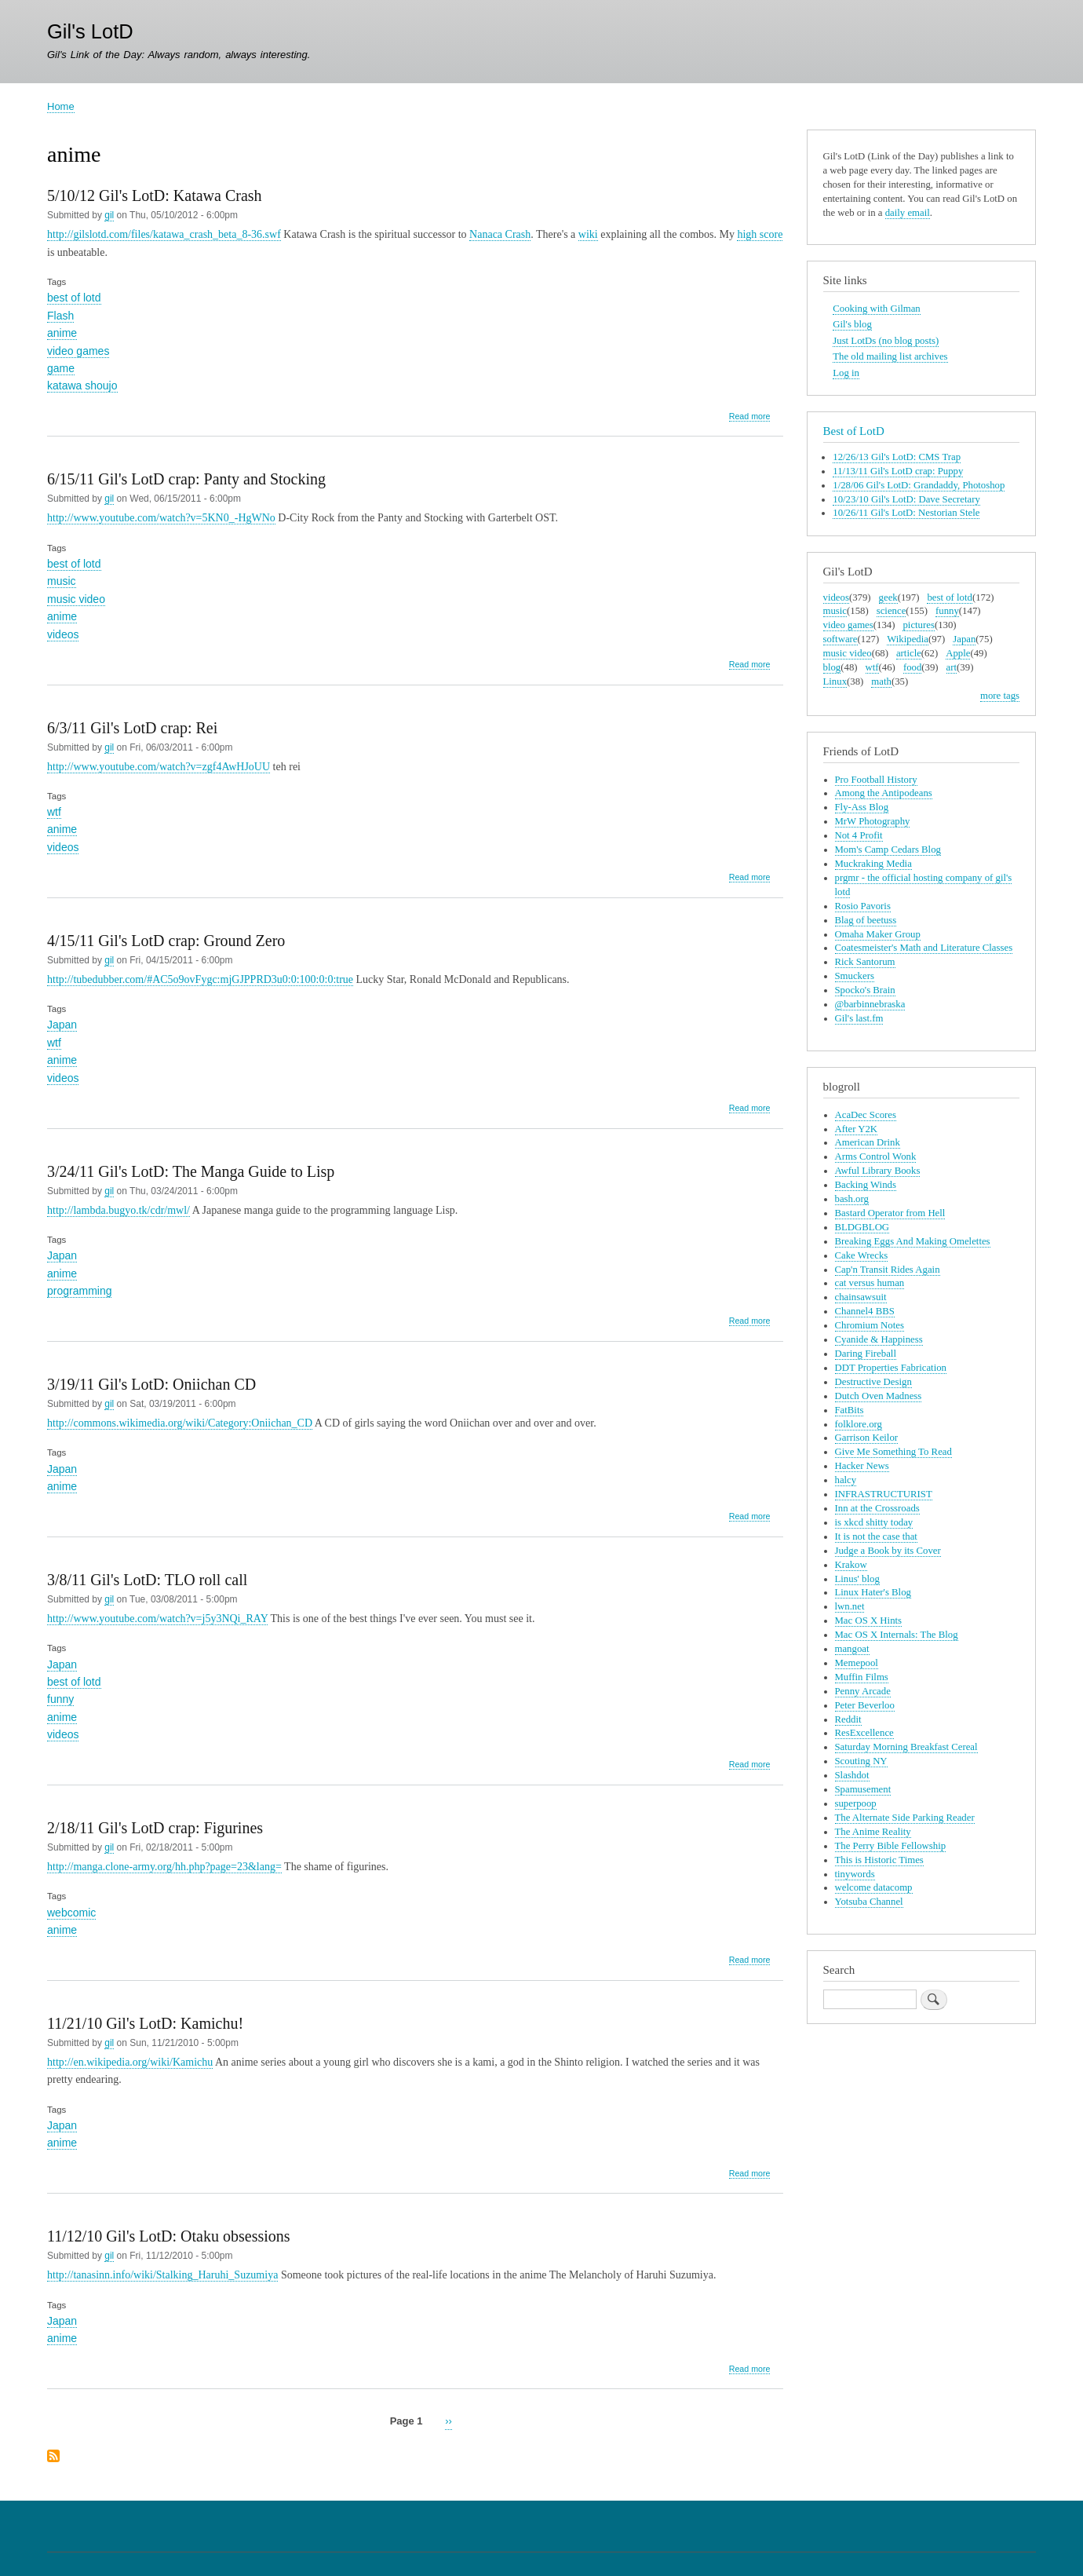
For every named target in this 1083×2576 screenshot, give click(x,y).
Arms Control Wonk (876, 1156)
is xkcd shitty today (874, 1522)
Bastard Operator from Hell (890, 1213)
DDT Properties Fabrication (890, 1367)
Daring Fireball (865, 1353)
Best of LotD (853, 431)
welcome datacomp (874, 1887)
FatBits (849, 1410)
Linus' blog (857, 1578)
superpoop (856, 1803)
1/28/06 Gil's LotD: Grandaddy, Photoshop (919, 485)
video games (78, 351)
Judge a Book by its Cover (888, 1550)
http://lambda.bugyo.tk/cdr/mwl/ (118, 1210)
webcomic (71, 1912)
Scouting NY (861, 1761)
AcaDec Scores (865, 1114)
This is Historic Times (879, 1859)
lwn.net (850, 1606)
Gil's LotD (90, 31)
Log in (846, 372)
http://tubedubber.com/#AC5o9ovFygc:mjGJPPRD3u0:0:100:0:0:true (200, 979)
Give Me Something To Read (893, 1451)
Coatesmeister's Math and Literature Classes (924, 947)
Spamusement (863, 1789)
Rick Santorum (865, 961)
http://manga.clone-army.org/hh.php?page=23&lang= (164, 1867)
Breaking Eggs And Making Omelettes (912, 1241)
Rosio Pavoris (863, 906)
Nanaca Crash (500, 234)
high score (759, 234)
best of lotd (74, 297)
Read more (750, 416)
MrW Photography (872, 821)
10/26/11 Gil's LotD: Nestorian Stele (906, 512)
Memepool (856, 1662)
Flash (60, 315)
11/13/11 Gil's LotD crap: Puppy (898, 471)
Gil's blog (852, 324)
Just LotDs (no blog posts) (886, 340)
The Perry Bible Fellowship (890, 1845)
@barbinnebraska (870, 1004)
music (61, 581)
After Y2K (856, 1129)
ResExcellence (864, 1732)
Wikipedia (907, 639)
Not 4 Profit (859, 835)
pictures (918, 624)
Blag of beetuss (866, 920)
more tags (999, 695)
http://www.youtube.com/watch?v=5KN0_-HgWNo (161, 518)
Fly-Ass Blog (862, 807)
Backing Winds (865, 1184)
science (891, 610)
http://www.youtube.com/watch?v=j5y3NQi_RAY (157, 1618)
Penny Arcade (863, 1691)
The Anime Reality (873, 1831)
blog (832, 667)
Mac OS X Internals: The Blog (896, 1634)
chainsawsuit (861, 1297)
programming (79, 1290)
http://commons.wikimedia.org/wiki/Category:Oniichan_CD (179, 1423)
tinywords (855, 1874)
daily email (907, 212)
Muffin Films (861, 1677)
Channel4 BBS (865, 1311)
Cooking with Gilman (876, 308)
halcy (846, 1479)
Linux (835, 681)
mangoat (852, 1648)
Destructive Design (873, 1381)
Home (61, 106)
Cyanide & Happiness (879, 1339)
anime (62, 333)
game (61, 368)
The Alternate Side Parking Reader (905, 1817)
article (908, 653)
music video (76, 599)
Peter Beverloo (865, 1705)
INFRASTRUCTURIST (883, 1494)
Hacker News (862, 1465)
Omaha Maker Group (878, 934)
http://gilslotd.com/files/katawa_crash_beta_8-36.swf (164, 234)
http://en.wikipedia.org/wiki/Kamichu (130, 2062)
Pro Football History (876, 779)
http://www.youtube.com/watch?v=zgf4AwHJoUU (158, 767)
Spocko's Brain (865, 990)
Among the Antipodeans (883, 792)
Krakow (851, 1564)
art (951, 667)
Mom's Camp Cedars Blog (888, 849)
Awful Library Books (878, 1170)
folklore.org (858, 1424)
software (840, 639)
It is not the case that (876, 1536)
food (912, 667)
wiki (588, 234)
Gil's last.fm (859, 1018)
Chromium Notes (869, 1325)
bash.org (852, 1198)
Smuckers (854, 975)
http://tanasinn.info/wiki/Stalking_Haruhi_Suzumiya (162, 2275)
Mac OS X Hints (868, 1620)
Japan (62, 1024)
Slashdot (852, 1775)
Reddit (848, 1719)
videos (62, 634)
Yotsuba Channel (869, 1901)
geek (888, 597)
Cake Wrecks (861, 1255)
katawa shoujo (82, 385)
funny (60, 1699)
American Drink (867, 1142)
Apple (958, 653)
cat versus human (870, 1282)
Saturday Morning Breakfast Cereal (906, 1746)
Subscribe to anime (53, 2457)
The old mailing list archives (890, 356)
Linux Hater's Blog (873, 1592)
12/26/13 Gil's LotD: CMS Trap (897, 456)
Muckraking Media (873, 863)
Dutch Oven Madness (878, 1395)
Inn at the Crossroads (877, 1508)
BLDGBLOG (862, 1227)
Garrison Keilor (867, 1437)
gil (109, 215)
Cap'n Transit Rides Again (887, 1269)
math (881, 681)
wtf (54, 812)
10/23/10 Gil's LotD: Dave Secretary (906, 499)
